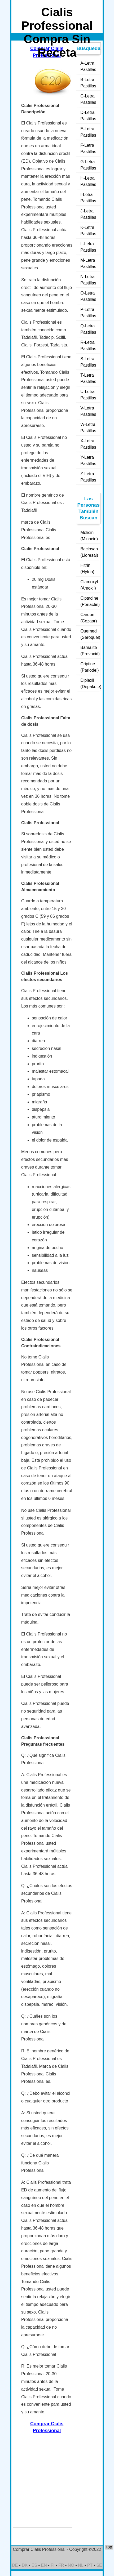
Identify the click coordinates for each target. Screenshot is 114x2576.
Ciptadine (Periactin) (90, 601)
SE (99, 2565)
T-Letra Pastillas (88, 378)
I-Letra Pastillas (88, 197)
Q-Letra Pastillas (88, 329)
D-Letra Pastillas (88, 115)
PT (90, 2565)
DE (15, 2565)
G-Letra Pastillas (88, 164)
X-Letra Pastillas (88, 444)
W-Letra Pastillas (88, 427)
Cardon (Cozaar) (88, 617)
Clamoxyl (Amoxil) (89, 585)
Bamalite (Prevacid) (90, 650)
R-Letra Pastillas (88, 345)
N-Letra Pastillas (88, 279)
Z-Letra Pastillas (88, 476)
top (109, 2547)
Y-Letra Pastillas (88, 460)
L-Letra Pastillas (88, 247)
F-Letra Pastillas (88, 148)
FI (52, 2565)
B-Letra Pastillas (88, 82)
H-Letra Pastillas (88, 181)
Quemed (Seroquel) (90, 634)
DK (25, 2565)
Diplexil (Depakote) (90, 683)
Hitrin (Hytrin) (87, 568)
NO (71, 2565)
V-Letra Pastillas (88, 411)
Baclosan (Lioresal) (89, 552)
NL (80, 2565)
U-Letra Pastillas (88, 394)
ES (34, 2565)
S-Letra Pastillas (88, 361)
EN (44, 2565)
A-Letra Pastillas (88, 66)
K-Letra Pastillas (88, 230)
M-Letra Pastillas (88, 263)
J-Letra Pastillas (88, 214)
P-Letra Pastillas (88, 312)
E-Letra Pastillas (88, 132)
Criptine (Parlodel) (89, 667)
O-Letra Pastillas (88, 296)
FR (61, 2565)
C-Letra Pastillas (88, 99)
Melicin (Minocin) (89, 535)
